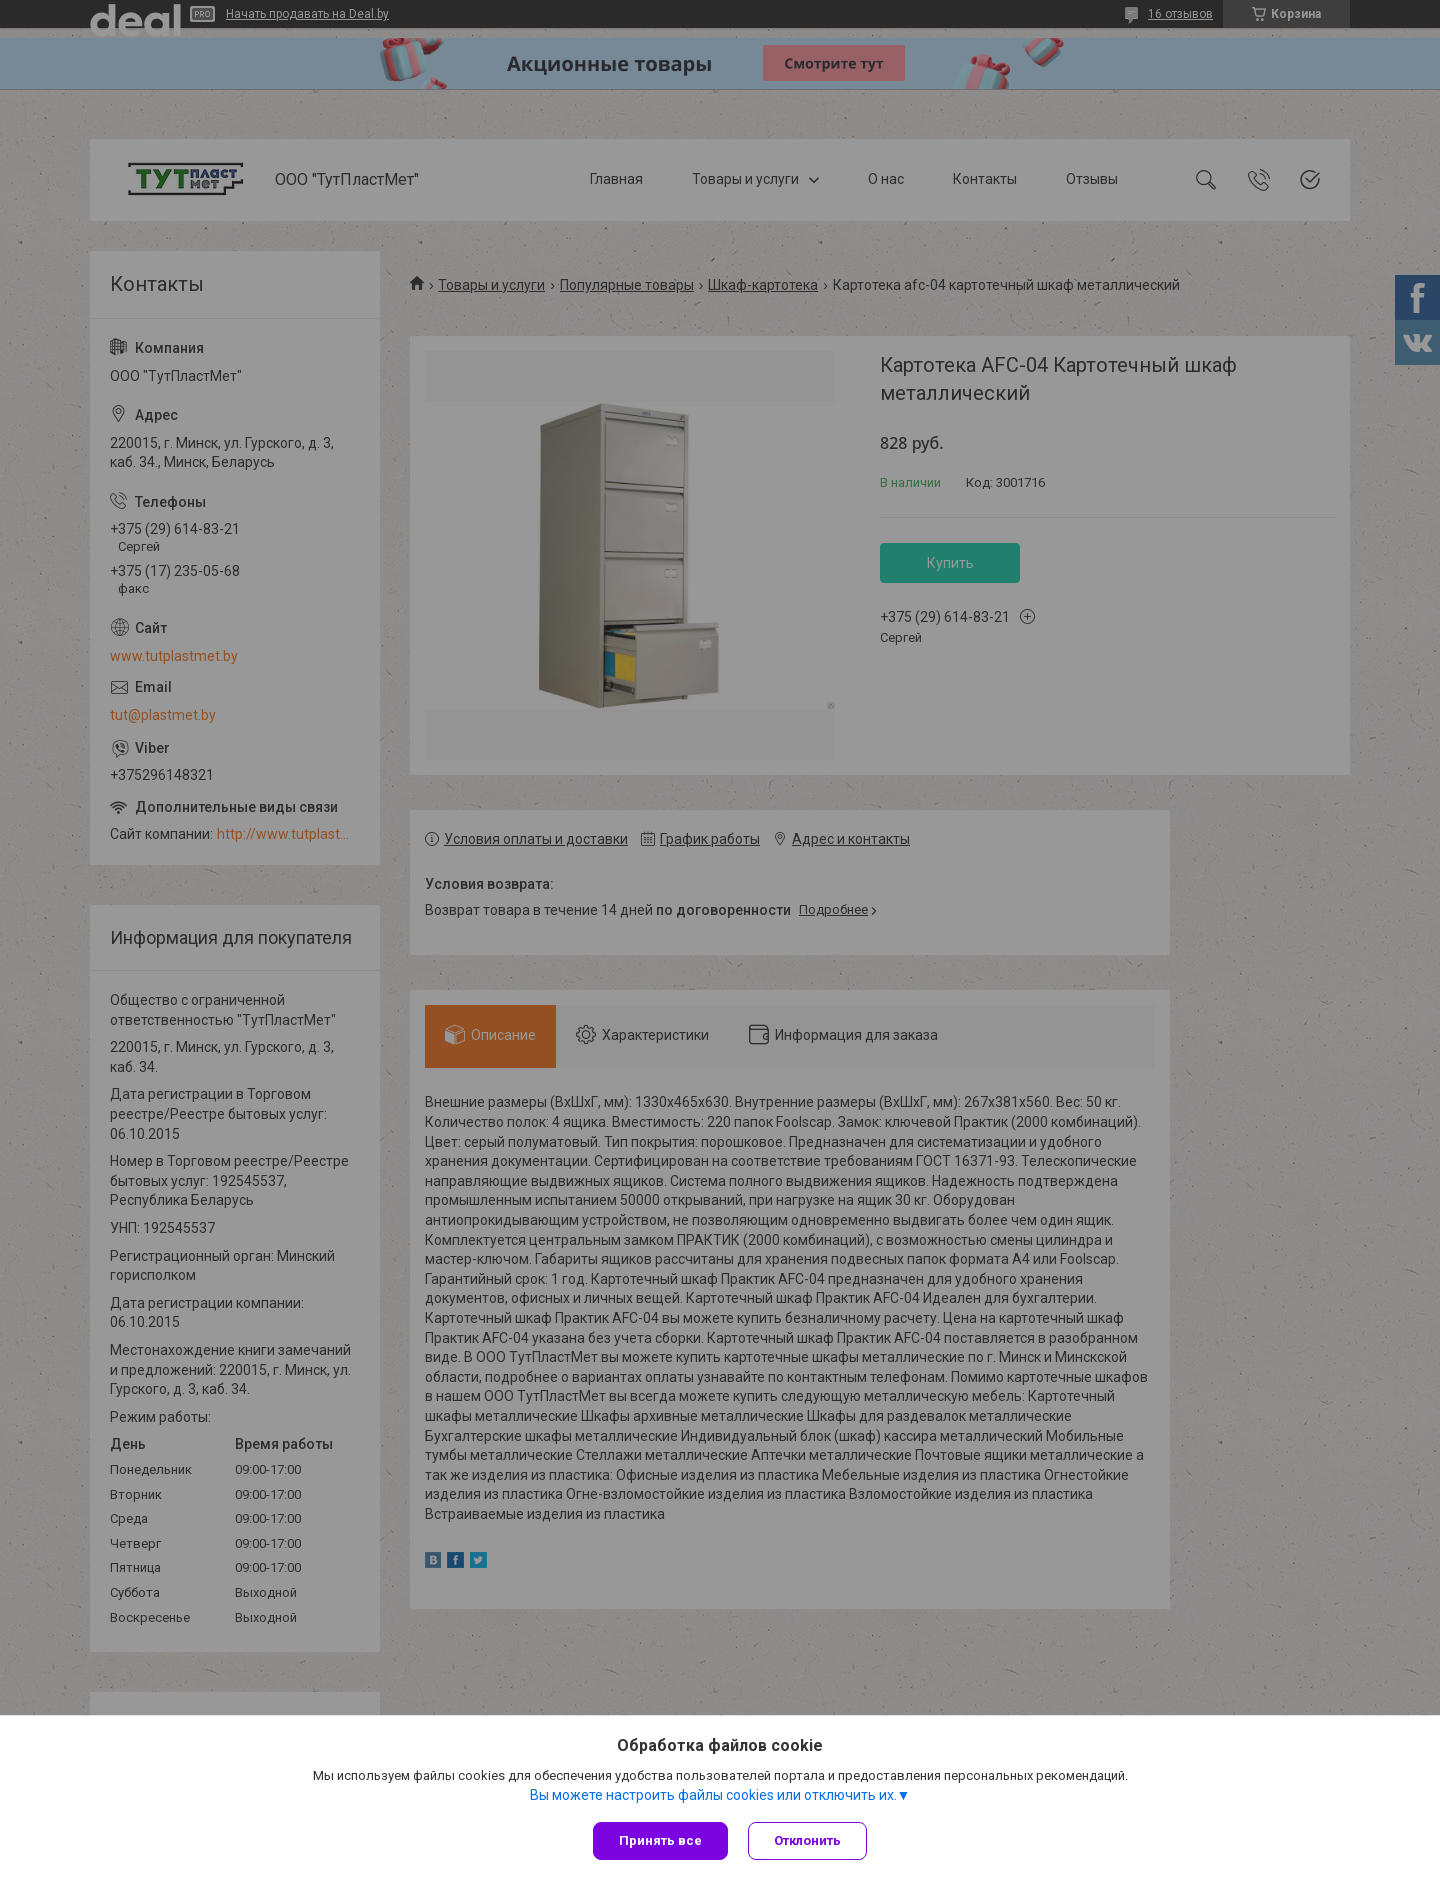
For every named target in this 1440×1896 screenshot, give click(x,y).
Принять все (660, 1840)
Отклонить (807, 1840)
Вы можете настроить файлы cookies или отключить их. (713, 1795)
